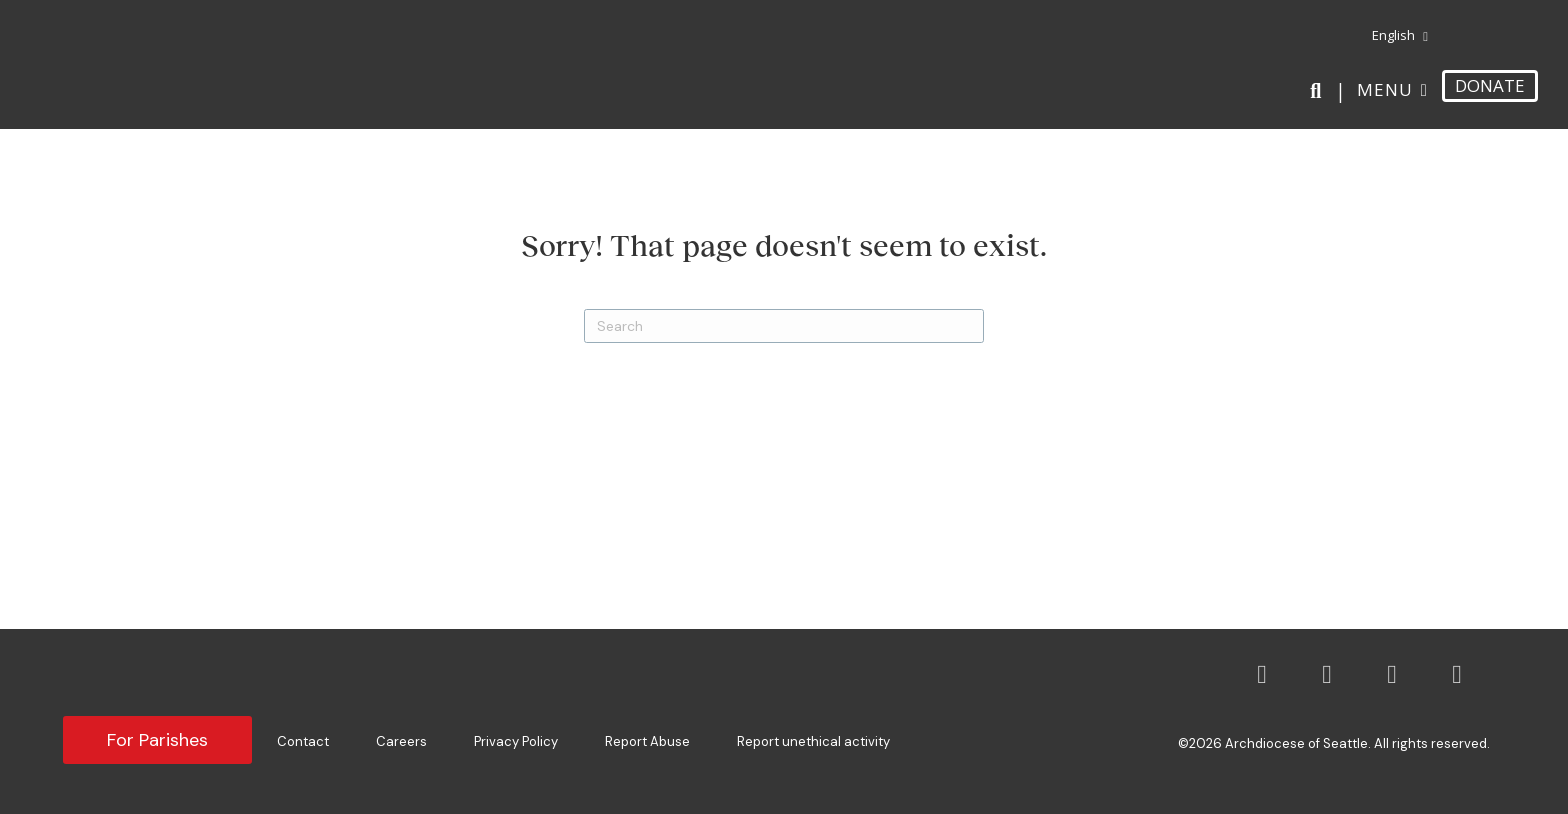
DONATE (1490, 85)
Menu (1385, 89)
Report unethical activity (813, 741)
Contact (303, 741)
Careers (401, 741)
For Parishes (157, 740)
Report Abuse (647, 741)
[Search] (1319, 91)
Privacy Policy (516, 741)
